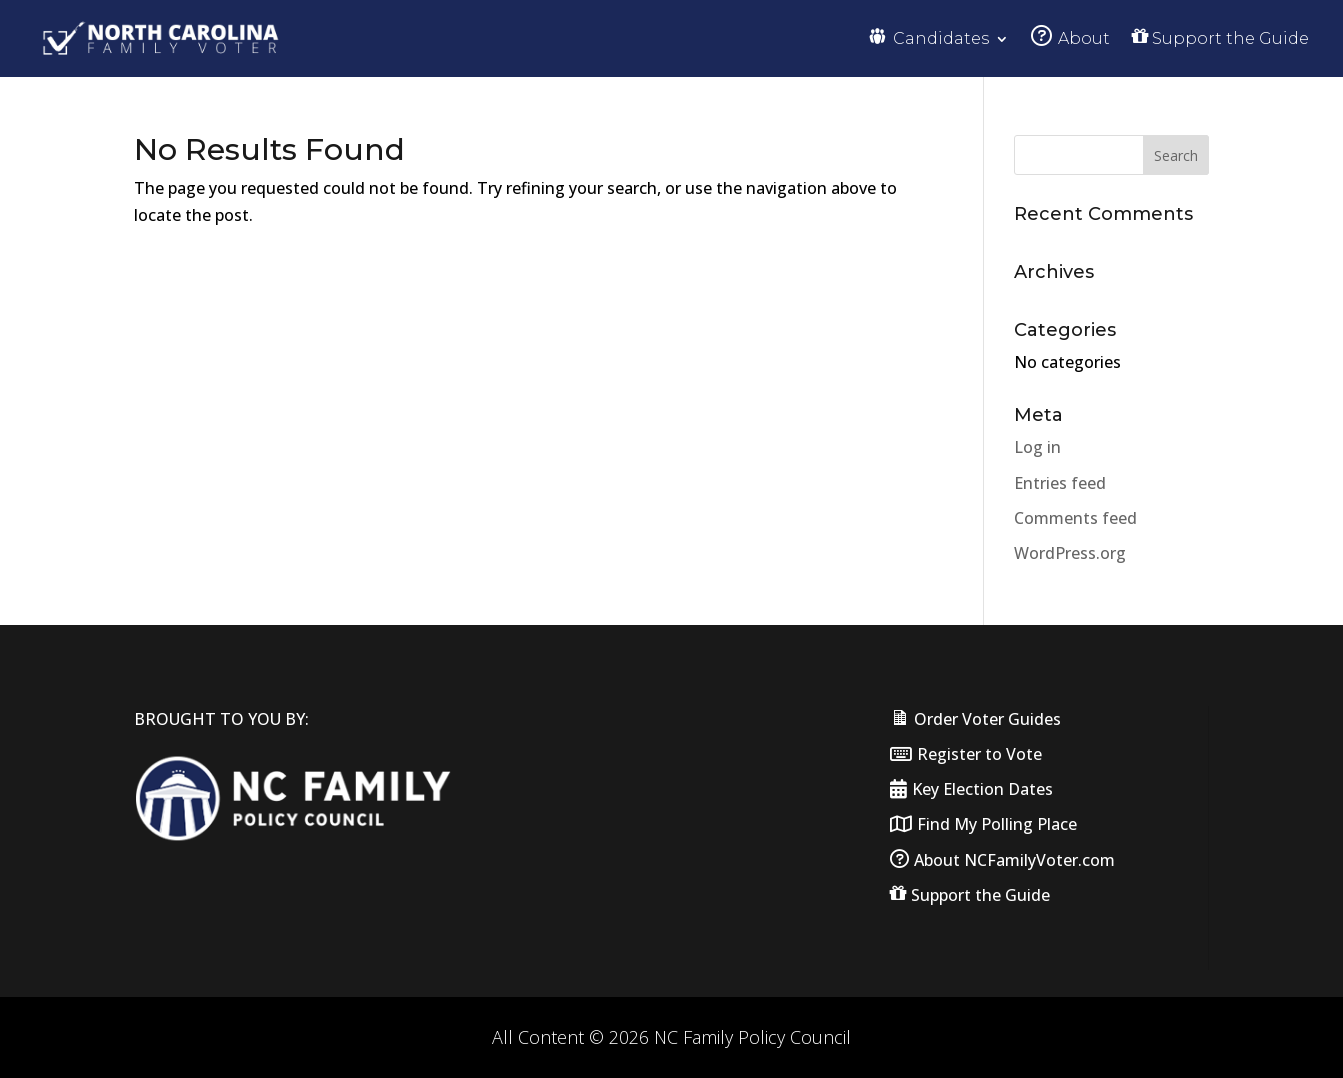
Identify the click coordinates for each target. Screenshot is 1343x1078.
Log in (1037, 447)
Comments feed (1075, 518)
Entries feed (1060, 483)
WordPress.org (1070, 553)
